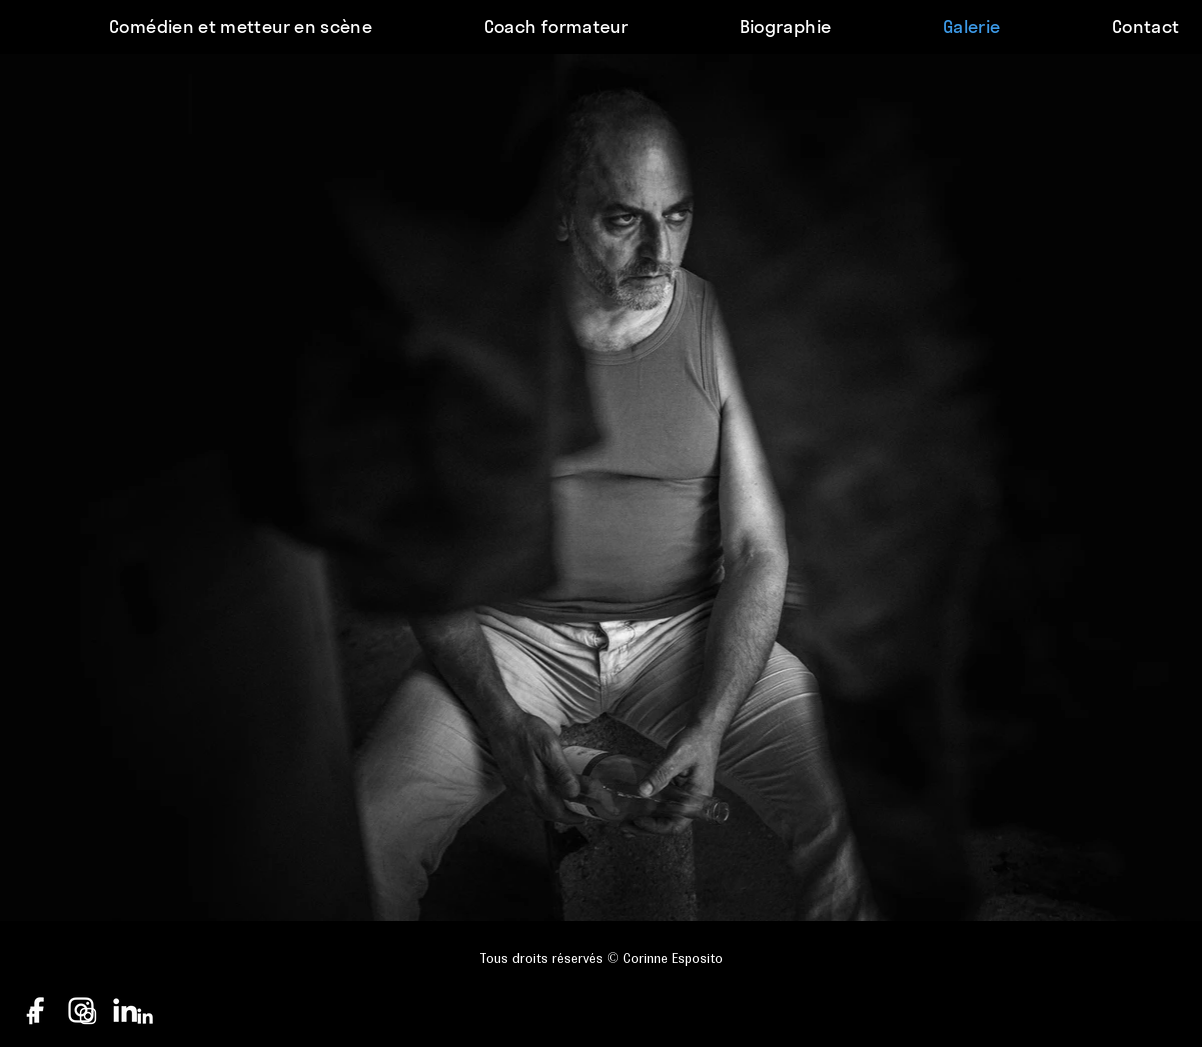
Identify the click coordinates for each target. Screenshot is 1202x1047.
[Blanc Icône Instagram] (88, 1016)
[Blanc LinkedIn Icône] (145, 1016)
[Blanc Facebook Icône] (31, 1016)
